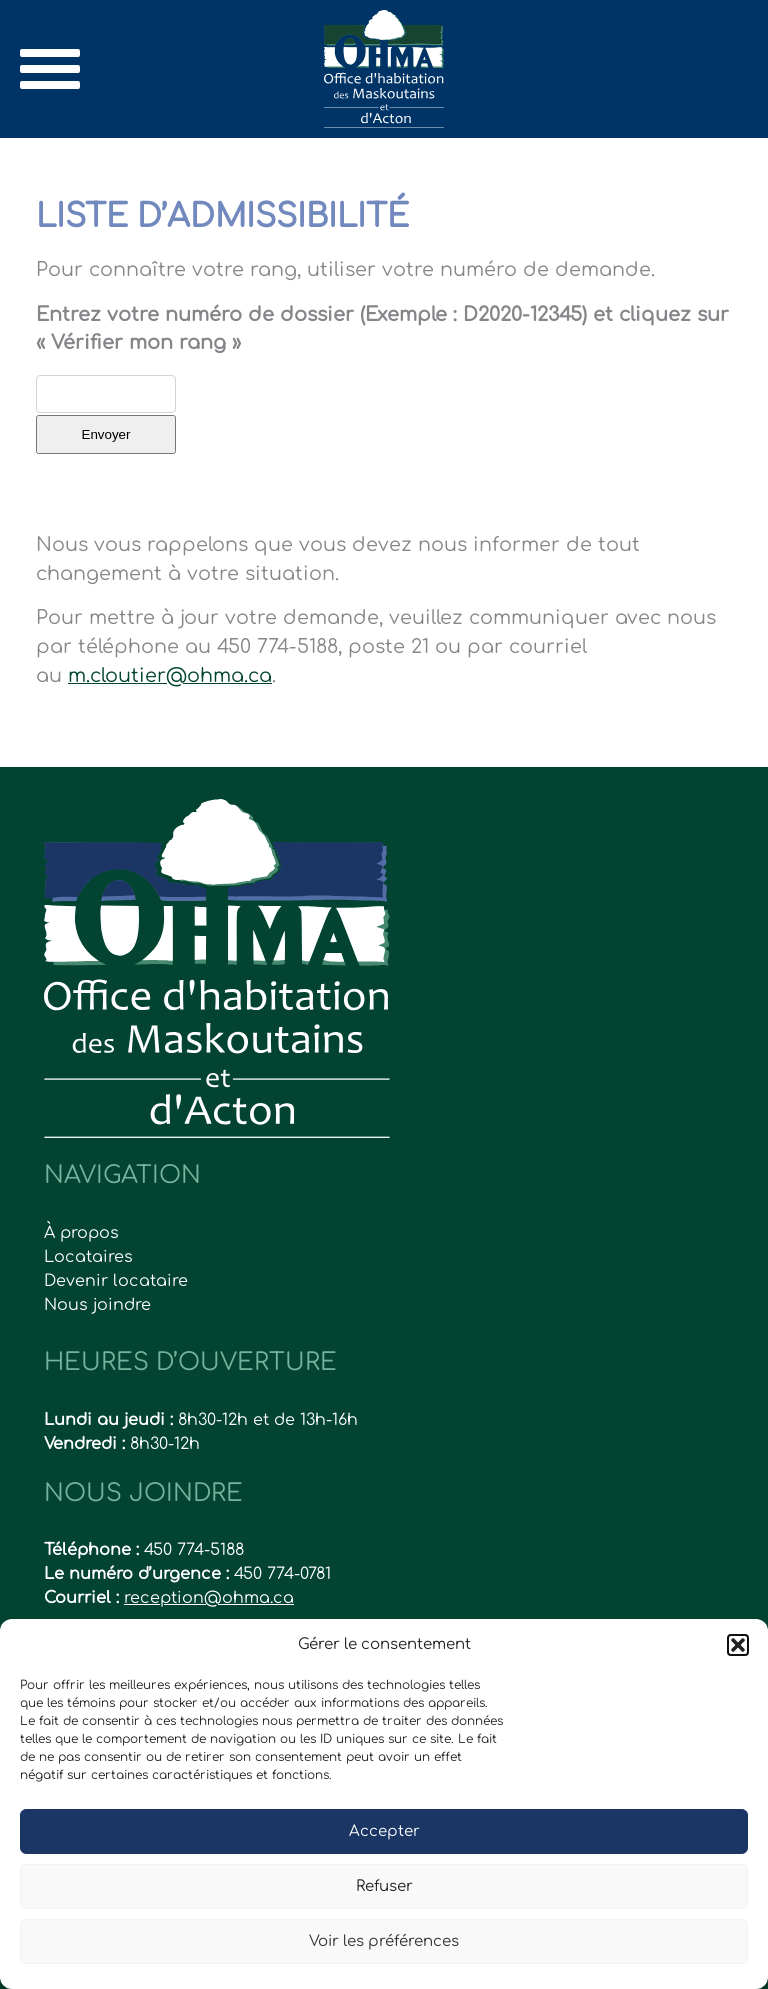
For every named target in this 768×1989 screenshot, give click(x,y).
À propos (81, 1233)
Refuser (384, 1886)
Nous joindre (97, 1305)
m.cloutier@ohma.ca (170, 675)
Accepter (384, 1831)
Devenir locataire (116, 1281)
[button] (738, 1645)
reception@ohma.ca (209, 1598)
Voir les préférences (384, 1941)
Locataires (88, 1257)
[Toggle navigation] (50, 69)
